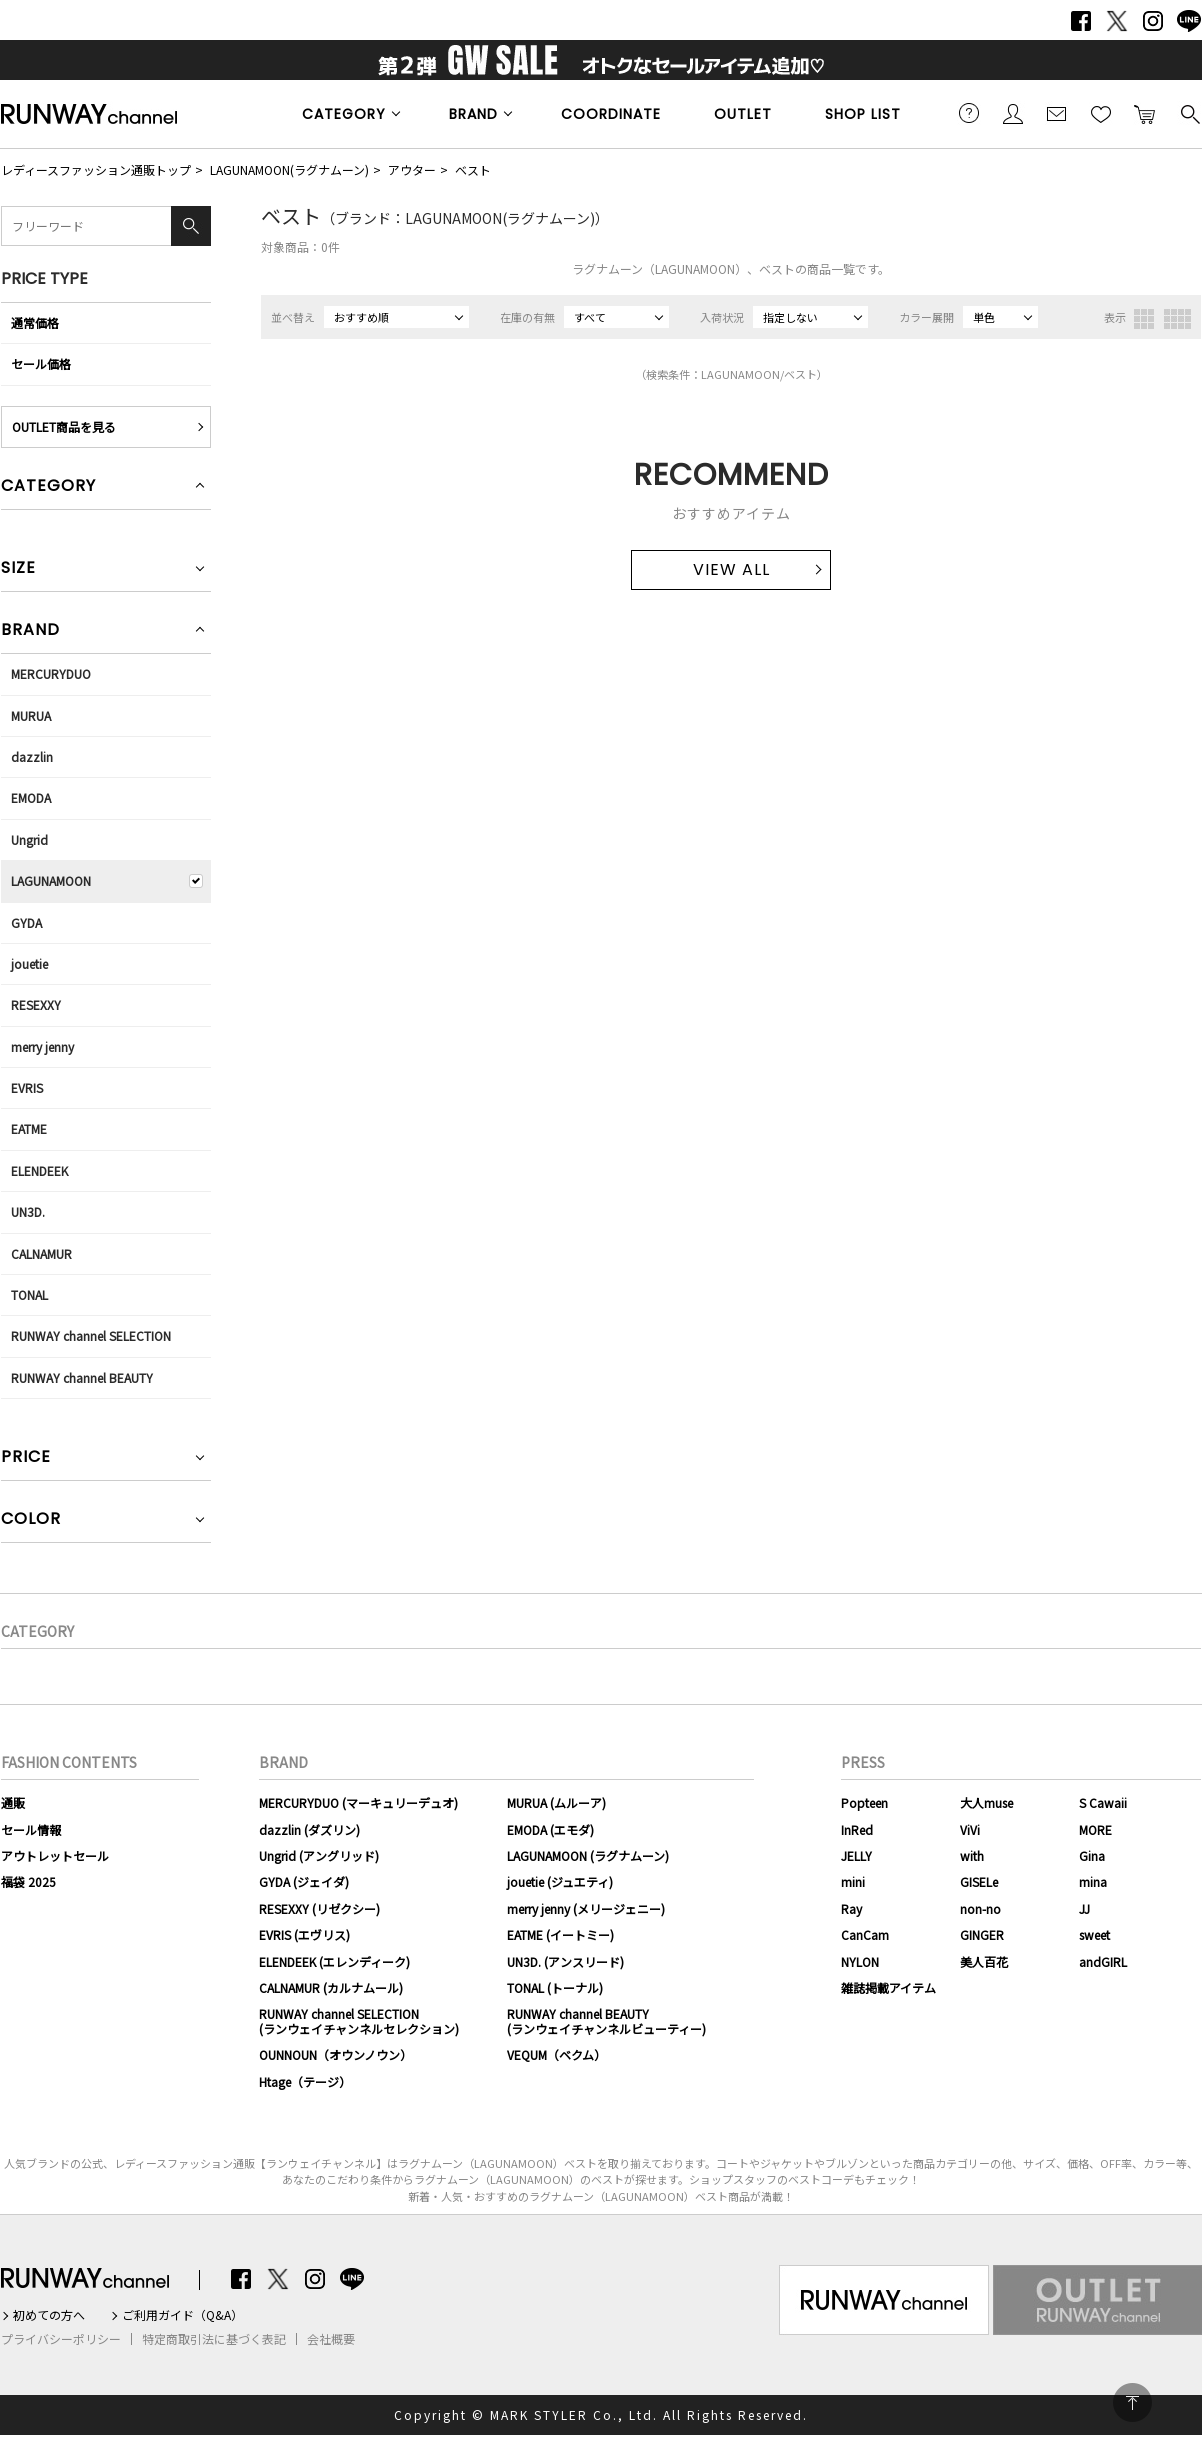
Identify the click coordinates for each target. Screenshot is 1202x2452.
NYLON (860, 1961)
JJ (1084, 1908)
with (972, 1855)
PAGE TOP (1132, 2402)
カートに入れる (1145, 113)
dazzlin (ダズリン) (309, 1829)
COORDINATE (611, 114)
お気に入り (1101, 113)
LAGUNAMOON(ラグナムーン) (289, 169)
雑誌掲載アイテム (888, 1987)
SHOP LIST (863, 114)
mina (1093, 1881)
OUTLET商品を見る (64, 426)
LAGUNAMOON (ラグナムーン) (588, 1855)
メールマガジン (1057, 113)
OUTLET (743, 114)
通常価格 (35, 322)
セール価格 (41, 363)
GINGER (982, 1934)
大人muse (986, 1802)
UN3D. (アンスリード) (565, 1961)
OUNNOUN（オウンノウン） (335, 2054)
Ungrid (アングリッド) (319, 1855)
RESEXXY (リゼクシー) (319, 1908)
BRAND (473, 114)
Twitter (1117, 21)
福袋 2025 (28, 1881)
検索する (1189, 113)
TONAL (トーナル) (555, 1987)
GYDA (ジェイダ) (304, 1881)
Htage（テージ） (305, 2081)
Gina (1092, 1855)
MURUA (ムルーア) (556, 1802)
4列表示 (1177, 319)
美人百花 (984, 1961)
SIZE (18, 569)
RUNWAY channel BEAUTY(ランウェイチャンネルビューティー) (606, 2020)
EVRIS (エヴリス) (304, 1934)
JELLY (856, 1855)
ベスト (473, 169)
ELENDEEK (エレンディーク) (334, 1961)
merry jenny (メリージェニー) (586, 1908)
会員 (1013, 113)
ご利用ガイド (969, 113)
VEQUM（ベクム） (556, 2054)
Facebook (1081, 21)
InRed (857, 1829)
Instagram (1153, 21)
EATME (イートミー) (560, 1934)
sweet (1094, 1934)
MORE (1095, 1829)
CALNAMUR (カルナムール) (331, 1987)
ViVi (970, 1829)
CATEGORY (344, 114)
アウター (412, 169)
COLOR (31, 1520)
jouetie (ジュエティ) (560, 1881)
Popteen (864, 1802)
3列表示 (1144, 319)
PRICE (26, 1458)
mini (853, 1881)
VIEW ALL (731, 569)
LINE (1189, 21)
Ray (851, 1908)
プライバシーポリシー (61, 2339)
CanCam (865, 1934)
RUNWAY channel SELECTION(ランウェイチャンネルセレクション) (359, 2020)
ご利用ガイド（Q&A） (182, 2315)
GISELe (979, 1881)
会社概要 (331, 2339)
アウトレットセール (55, 1855)
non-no (980, 1908)
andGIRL (1103, 1961)
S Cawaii (1103, 1802)
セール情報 (31, 1829)
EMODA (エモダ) (550, 1829)
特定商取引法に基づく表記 (214, 2339)
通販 (13, 1802)
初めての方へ (49, 2315)
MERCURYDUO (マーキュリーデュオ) (358, 1802)
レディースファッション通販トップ (96, 169)
